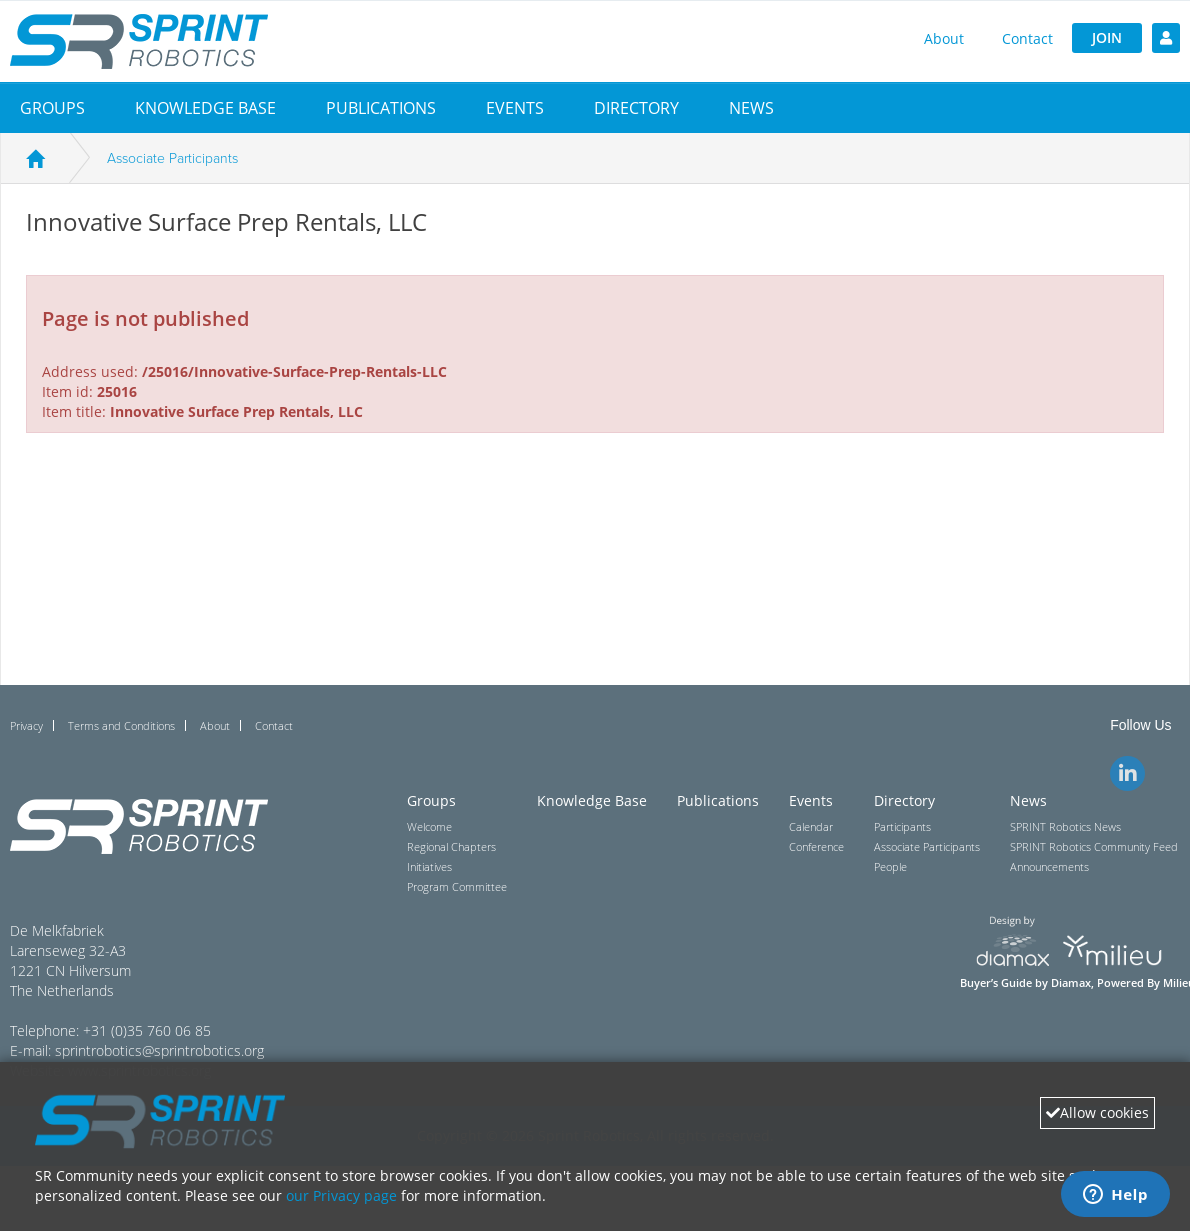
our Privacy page (341, 1195)
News (751, 108)
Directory (636, 108)
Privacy (26, 725)
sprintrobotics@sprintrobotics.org (159, 1050)
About (944, 38)
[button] (52, 108)
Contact (1027, 38)
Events (515, 108)
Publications (381, 108)
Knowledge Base (205, 108)
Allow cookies (1097, 1112)
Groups (52, 108)
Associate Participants (172, 158)
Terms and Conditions (121, 725)
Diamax (1071, 983)
